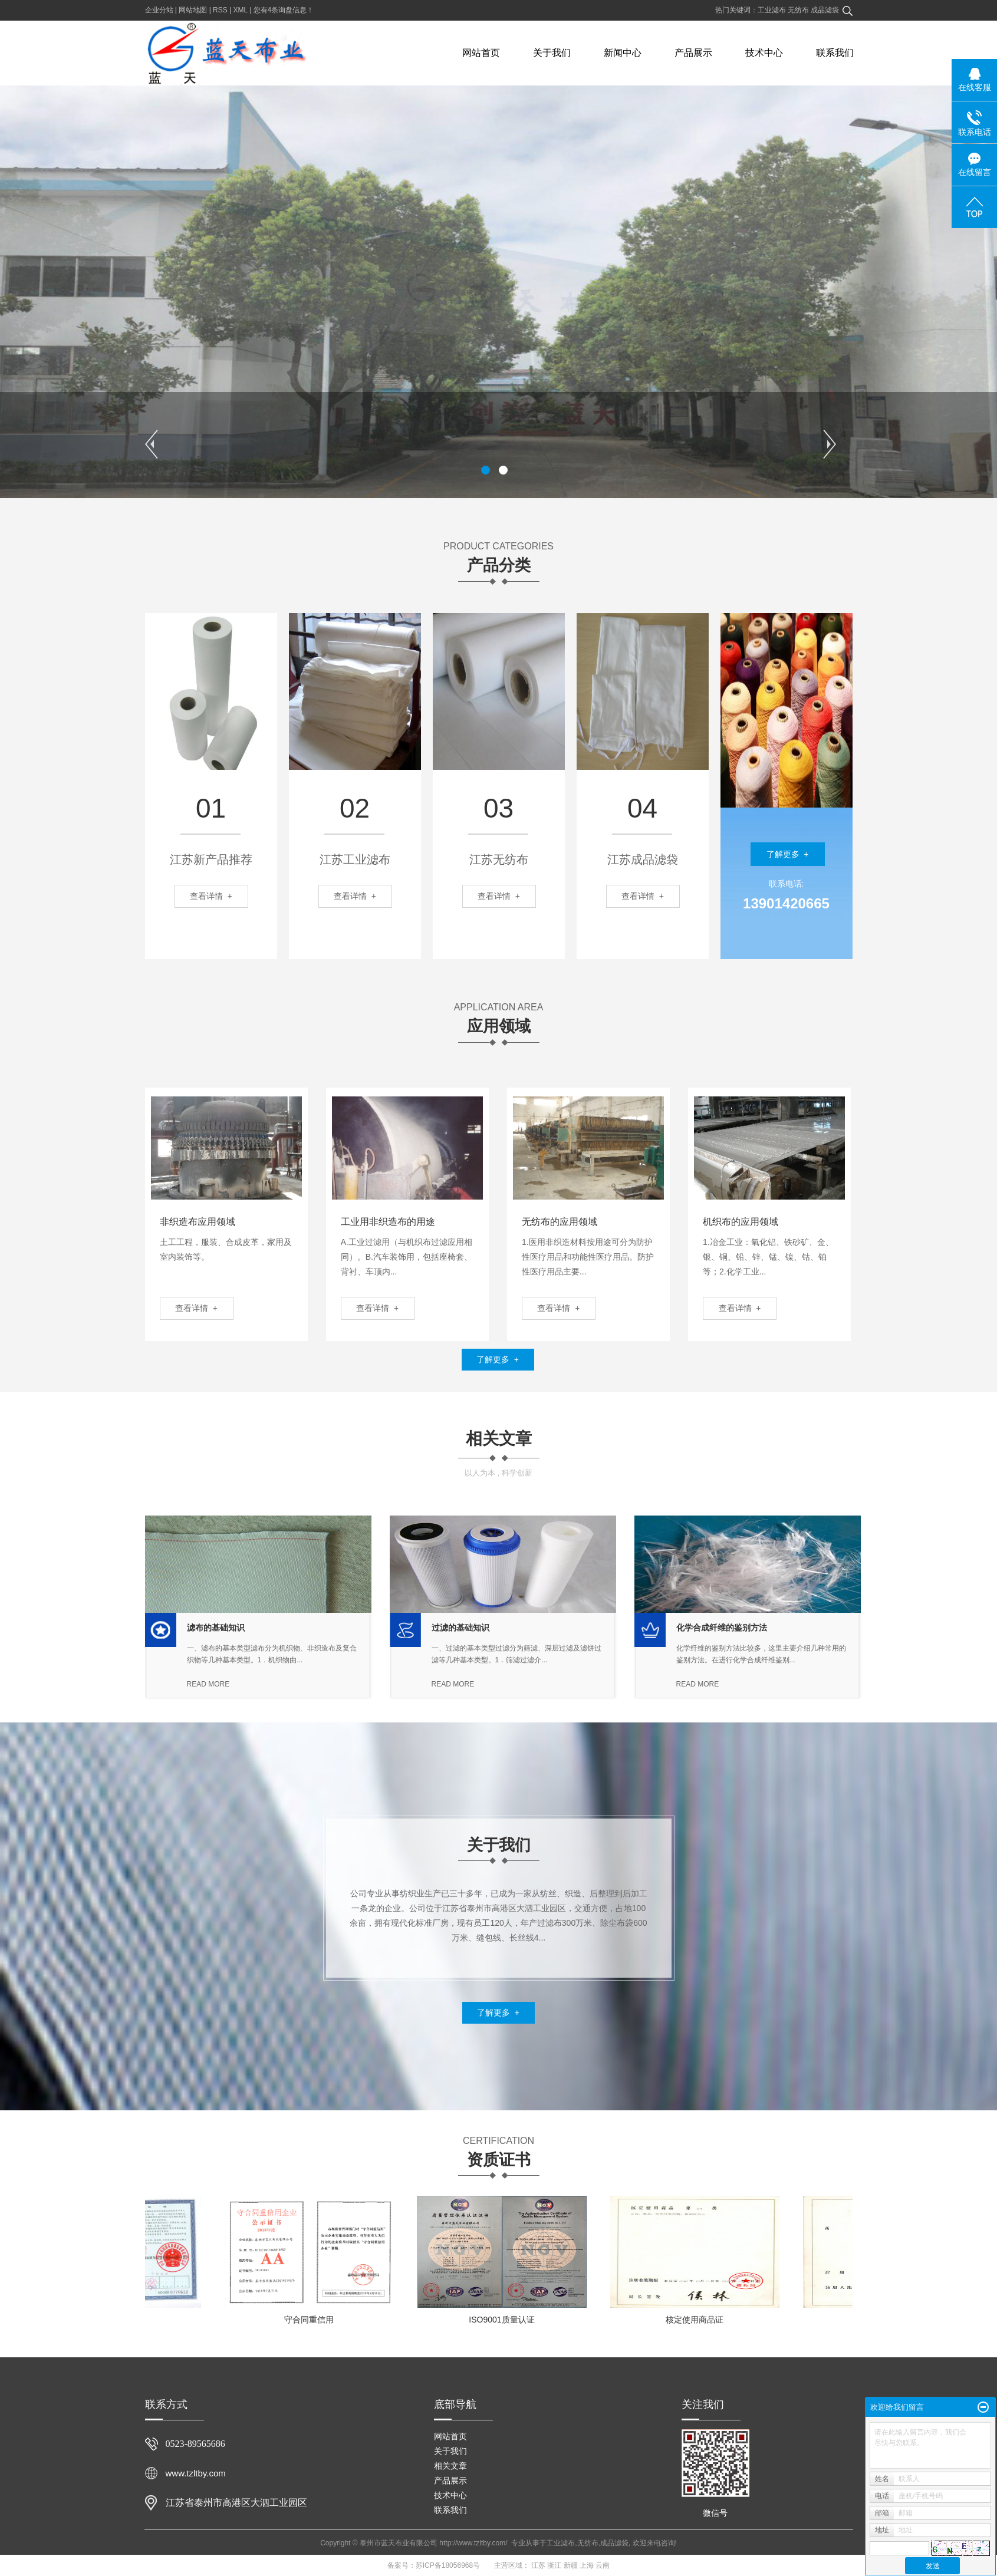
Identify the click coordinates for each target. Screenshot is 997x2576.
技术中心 (764, 53)
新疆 (571, 2565)
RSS (220, 10)
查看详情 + (196, 1308)
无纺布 (799, 10)
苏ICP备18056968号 (448, 2565)
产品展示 (693, 53)
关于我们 (552, 53)
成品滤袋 (825, 10)
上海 (587, 2565)
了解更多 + (787, 854)
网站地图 (193, 10)
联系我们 (835, 53)
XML (240, 10)
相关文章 (450, 2465)
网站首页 (481, 53)
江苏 (538, 2565)
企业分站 (159, 10)
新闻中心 (622, 53)
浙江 (554, 2565)
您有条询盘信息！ (284, 10)
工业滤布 (773, 10)
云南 (602, 2565)
